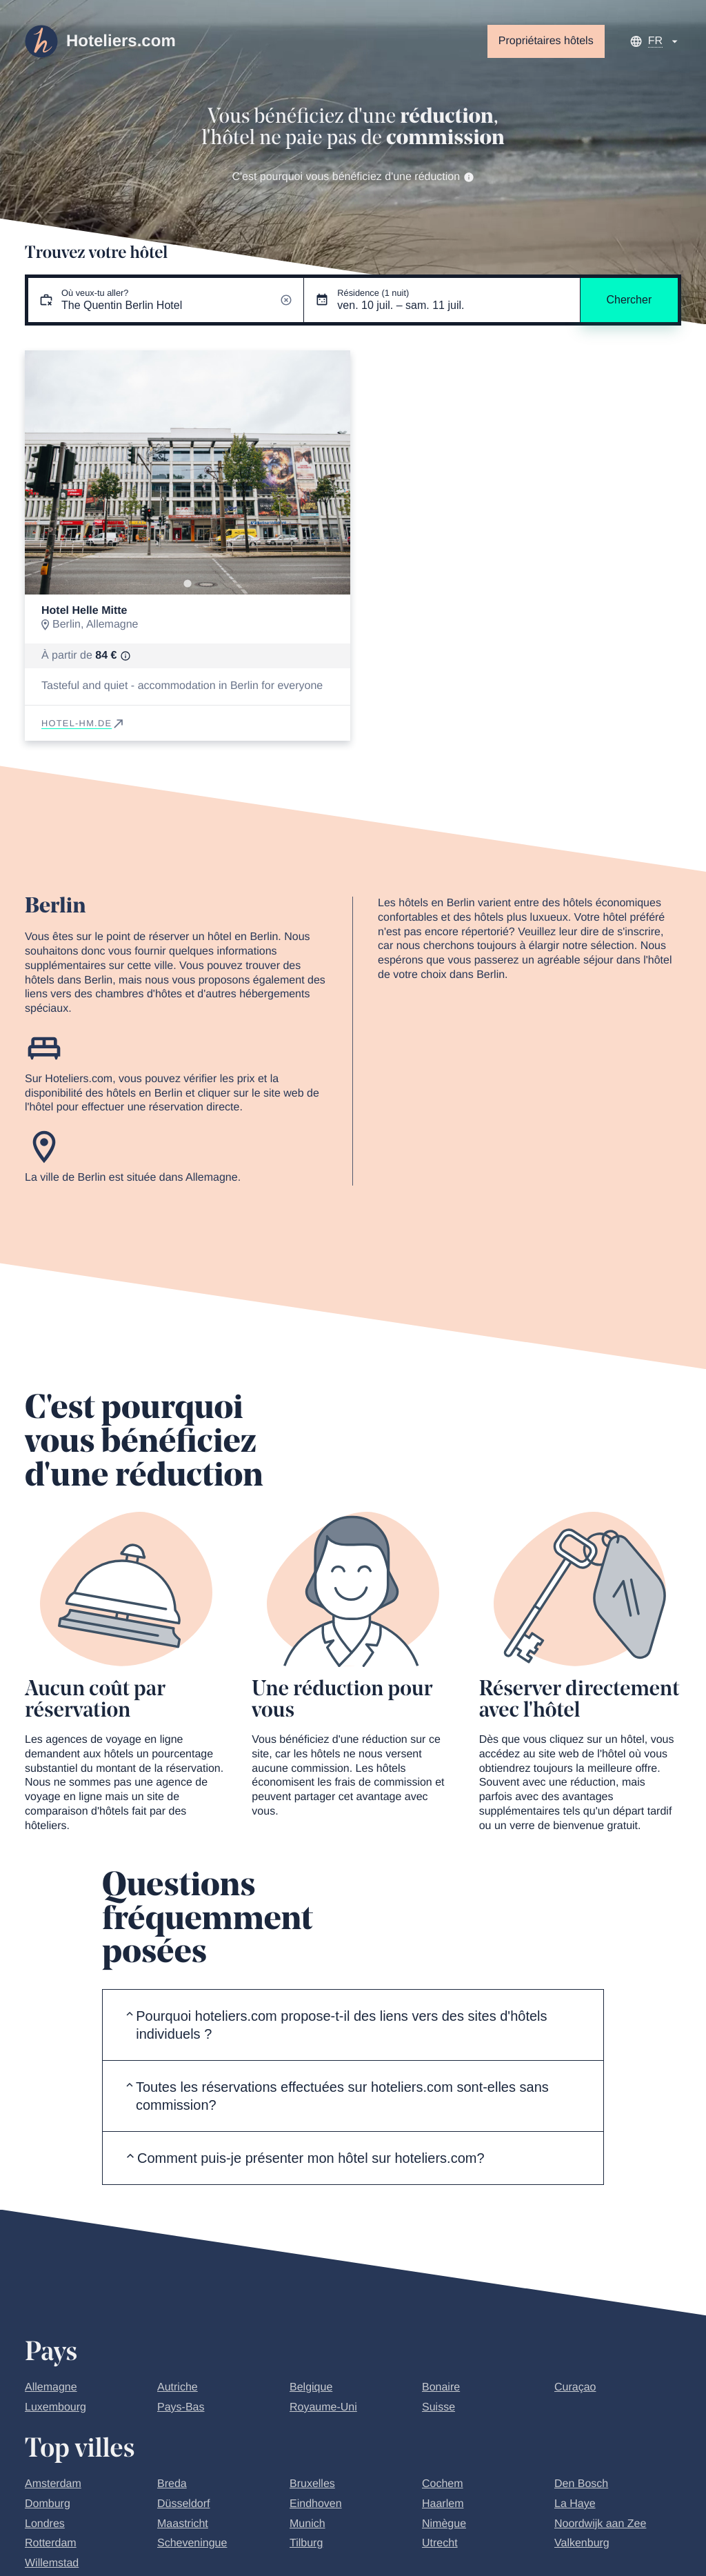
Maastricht (182, 2524)
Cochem (442, 2484)
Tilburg (306, 2543)
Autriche (177, 2387)
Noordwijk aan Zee (600, 2524)
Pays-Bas (180, 2407)
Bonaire (441, 2387)
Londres (45, 2524)
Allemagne (51, 2387)
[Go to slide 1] (187, 583)
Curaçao (575, 2387)
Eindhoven (316, 2504)
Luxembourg (55, 2407)
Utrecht (440, 2543)
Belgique (311, 2387)
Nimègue (444, 2524)
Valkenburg (581, 2543)
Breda (172, 2484)
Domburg (47, 2504)
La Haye (575, 2504)
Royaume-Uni (323, 2407)
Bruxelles (312, 2484)
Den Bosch (581, 2484)
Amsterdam (53, 2484)
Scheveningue (192, 2543)
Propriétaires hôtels (546, 41)
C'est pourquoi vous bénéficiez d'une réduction (353, 177)
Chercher (629, 300)
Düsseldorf (183, 2504)
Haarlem (442, 2504)
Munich (307, 2524)
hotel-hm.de (83, 723)
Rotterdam (51, 2543)
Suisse (438, 2407)
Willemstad (52, 2563)
